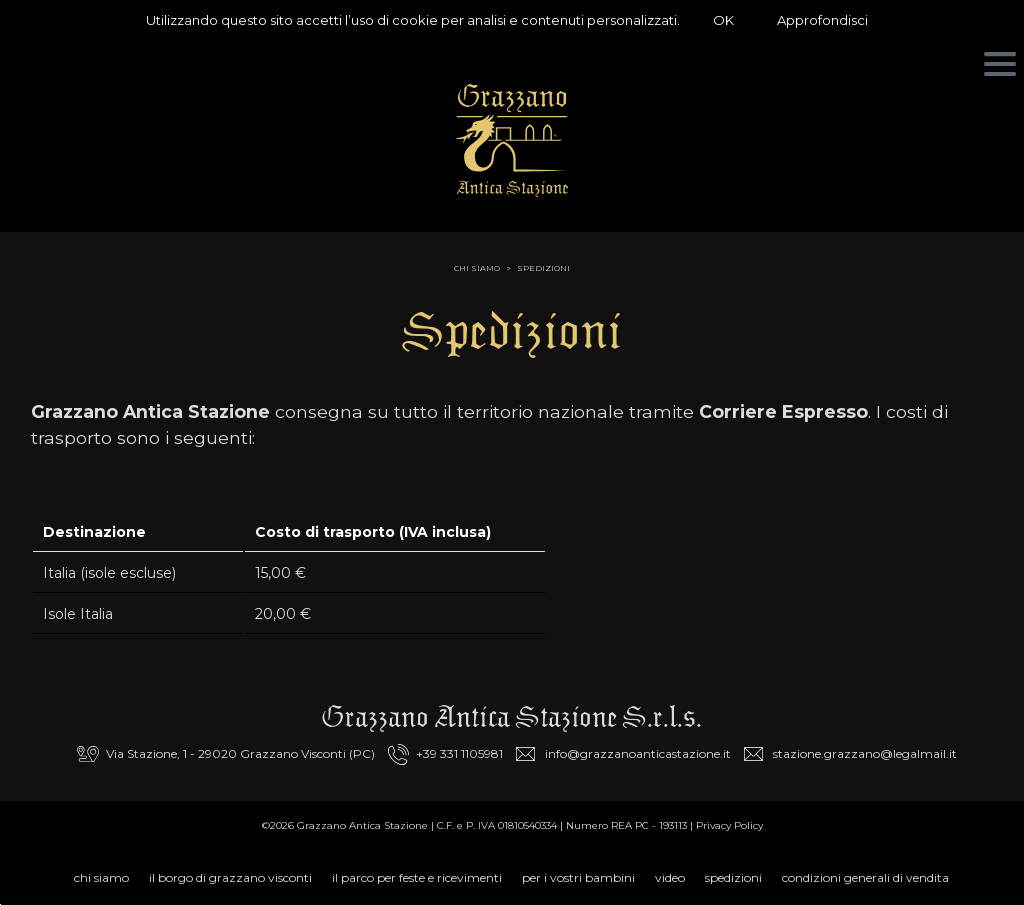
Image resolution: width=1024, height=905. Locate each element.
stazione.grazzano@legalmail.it (865, 753)
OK (723, 20)
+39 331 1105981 (459, 753)
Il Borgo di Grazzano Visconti (230, 877)
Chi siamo (101, 877)
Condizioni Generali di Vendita (865, 877)
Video (670, 877)
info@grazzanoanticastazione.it (638, 753)
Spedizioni (543, 268)
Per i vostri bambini (578, 877)
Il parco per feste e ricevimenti (417, 877)
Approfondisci (822, 20)
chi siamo (477, 268)
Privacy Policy (729, 825)
